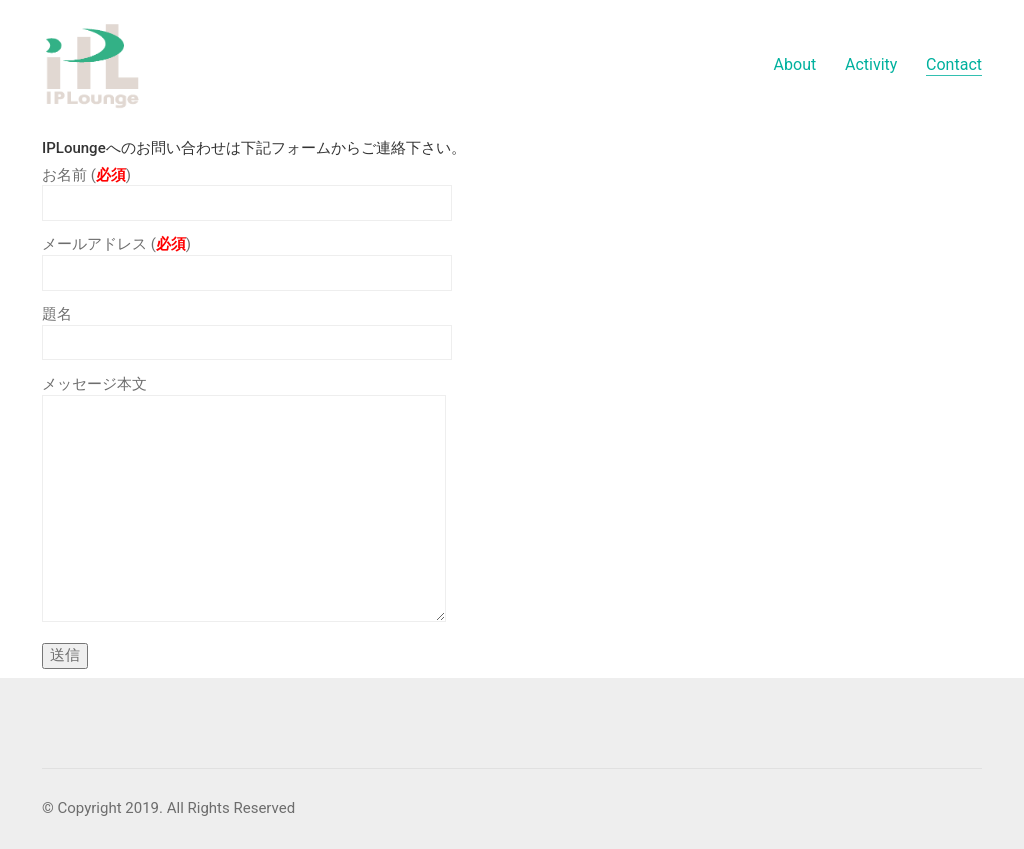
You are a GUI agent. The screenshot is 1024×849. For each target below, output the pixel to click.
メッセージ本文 (244, 500)
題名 (247, 328)
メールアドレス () (247, 258)
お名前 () (247, 189)
